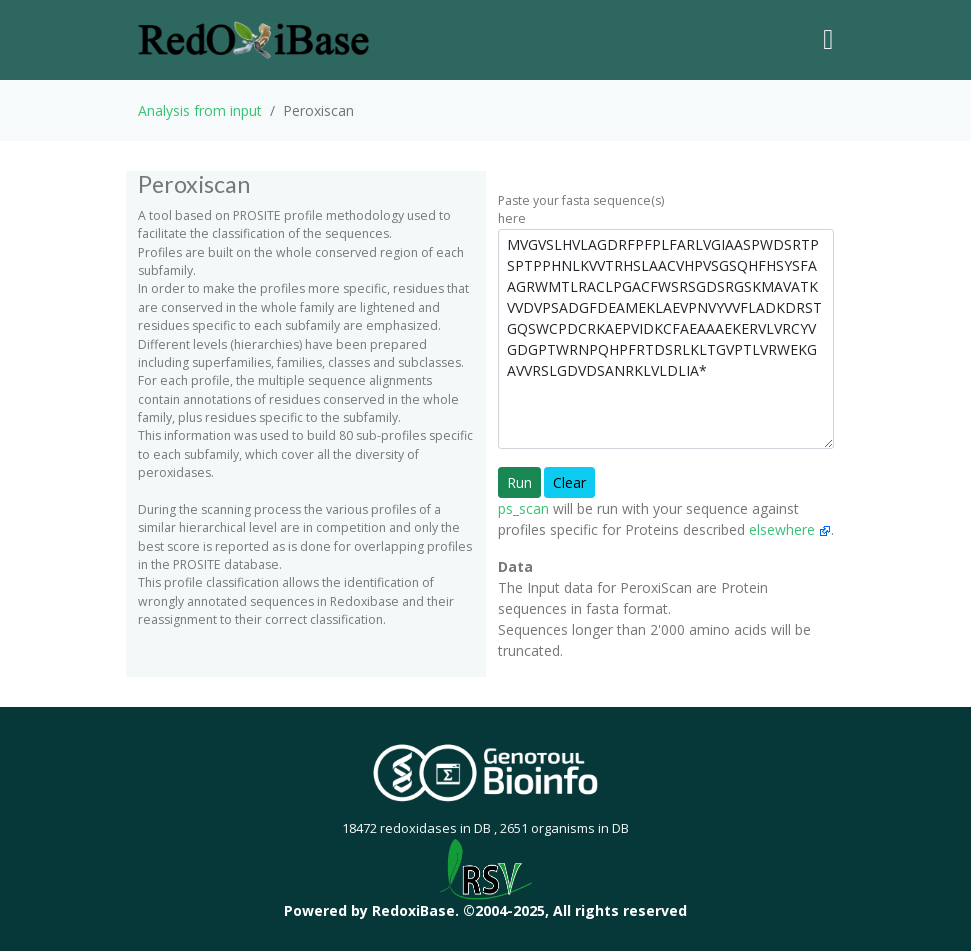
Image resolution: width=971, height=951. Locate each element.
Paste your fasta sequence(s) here (581, 209)
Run (519, 482)
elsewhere (790, 529)
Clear (569, 482)
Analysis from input (200, 110)
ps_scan (523, 508)
